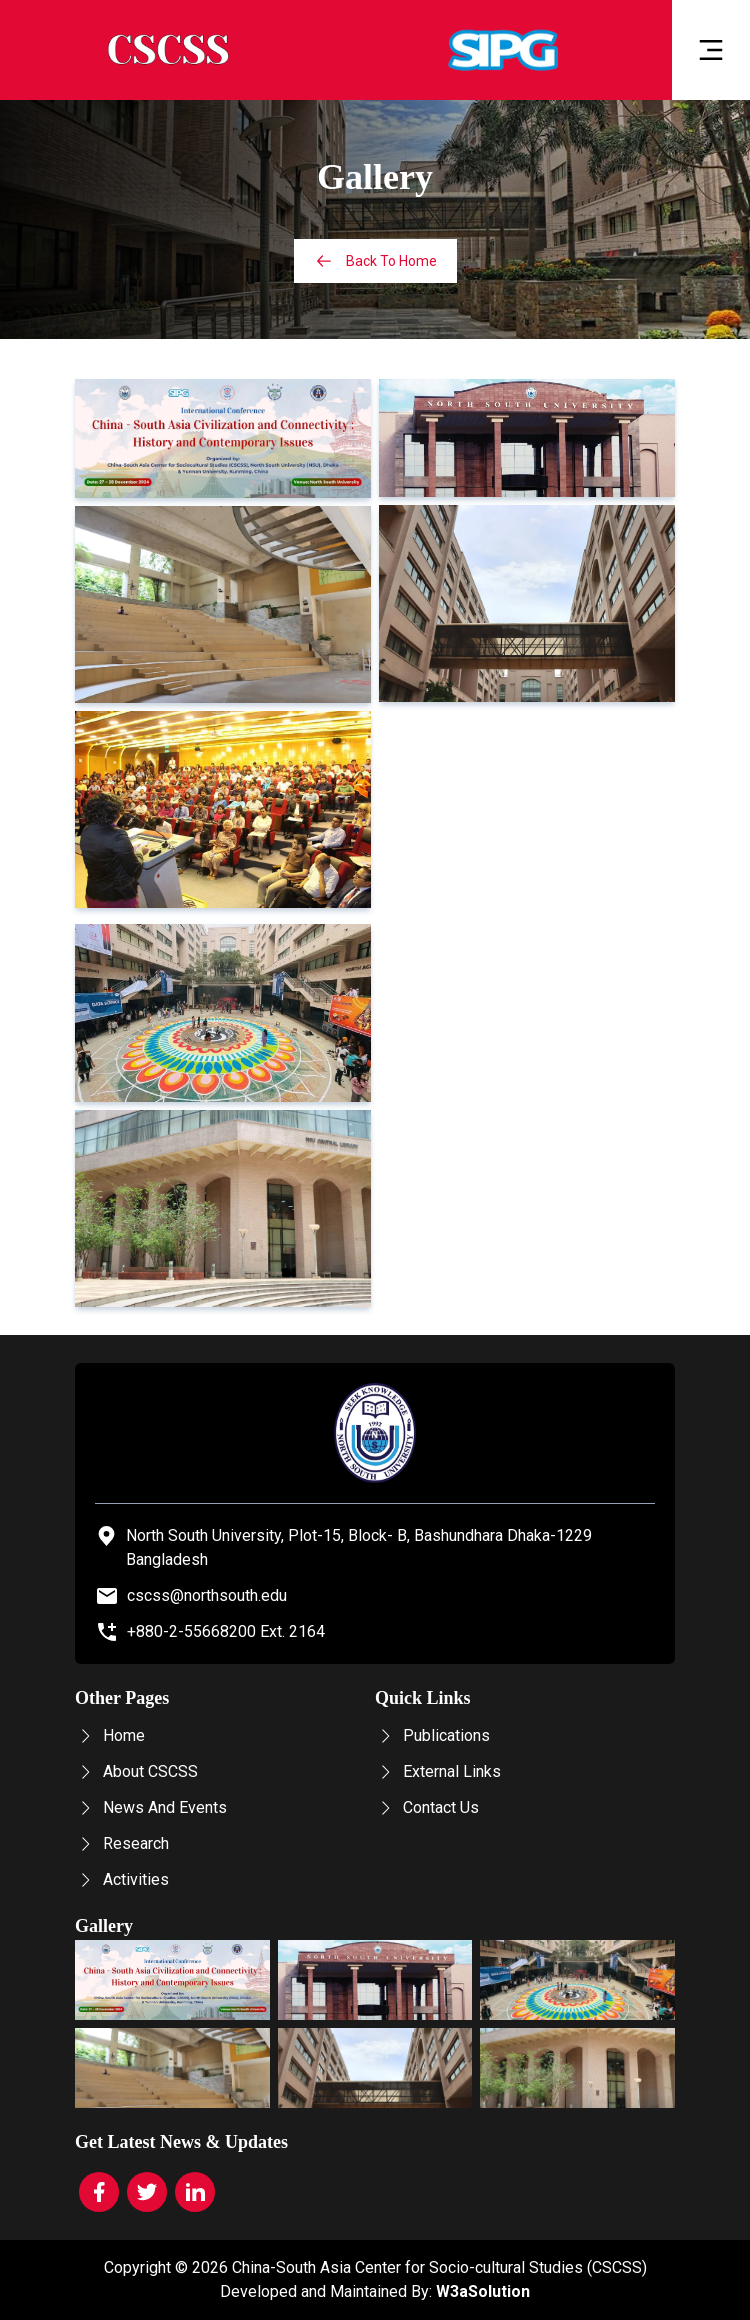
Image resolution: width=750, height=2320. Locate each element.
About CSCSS (136, 1771)
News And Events (151, 1807)
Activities (122, 1879)
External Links (438, 1771)
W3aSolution (483, 2291)
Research (122, 1843)
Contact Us (427, 1807)
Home (110, 1735)
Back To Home (375, 261)
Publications (432, 1735)
